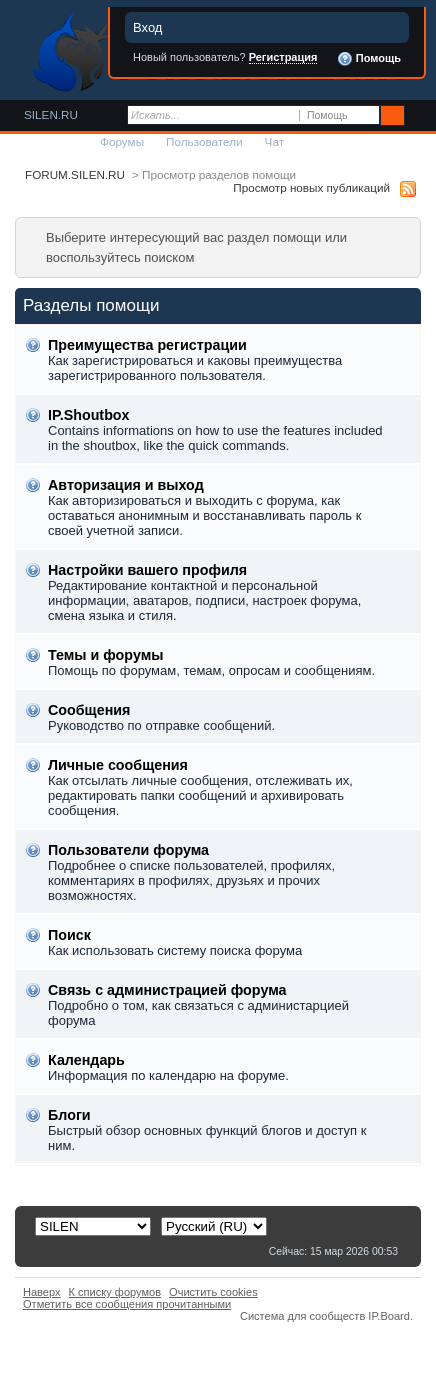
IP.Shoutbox (89, 415)
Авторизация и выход (126, 485)
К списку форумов (115, 1292)
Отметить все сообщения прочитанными (127, 1304)
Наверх (42, 1292)
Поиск (69, 935)
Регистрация (283, 57)
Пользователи (204, 141)
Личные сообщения (118, 765)
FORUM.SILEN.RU (75, 174)
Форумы (122, 141)
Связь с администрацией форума (167, 990)
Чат (274, 141)
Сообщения (89, 710)
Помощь (369, 59)
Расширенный (418, 116)
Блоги (69, 1115)
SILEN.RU (51, 114)
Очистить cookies (213, 1292)
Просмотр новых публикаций (311, 187)
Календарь (86, 1060)
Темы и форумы (105, 655)
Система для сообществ (302, 1316)
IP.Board (389, 1316)
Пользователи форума (128, 850)
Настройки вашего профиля (147, 570)
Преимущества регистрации (147, 345)
